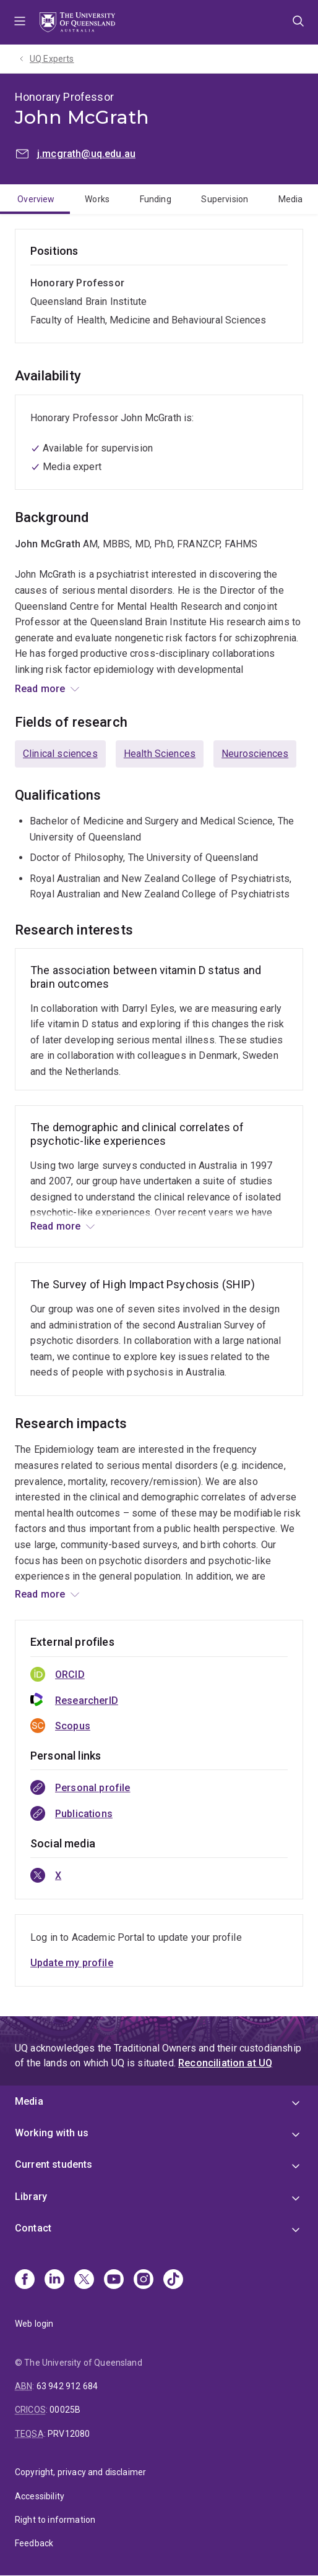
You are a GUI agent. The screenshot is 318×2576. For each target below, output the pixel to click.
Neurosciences (254, 754)
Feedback (34, 2543)
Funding (155, 199)
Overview (35, 199)
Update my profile (71, 1963)
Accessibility (39, 2496)
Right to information (55, 2520)
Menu (20, 22)
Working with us (51, 2133)
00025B (64, 2410)
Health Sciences (160, 754)
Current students (54, 2164)
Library (31, 2196)
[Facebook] (25, 2280)
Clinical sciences (60, 754)
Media (290, 199)
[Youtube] (114, 2280)
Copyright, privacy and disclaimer (80, 2472)
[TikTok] (173, 2280)
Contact (33, 2228)
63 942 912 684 (67, 2386)
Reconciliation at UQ (225, 2063)
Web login (34, 2324)
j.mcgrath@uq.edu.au (86, 154)
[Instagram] (143, 2280)
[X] (84, 2280)
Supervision (224, 199)
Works (97, 199)
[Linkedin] (54, 2280)
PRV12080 (69, 2434)
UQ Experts (52, 59)
